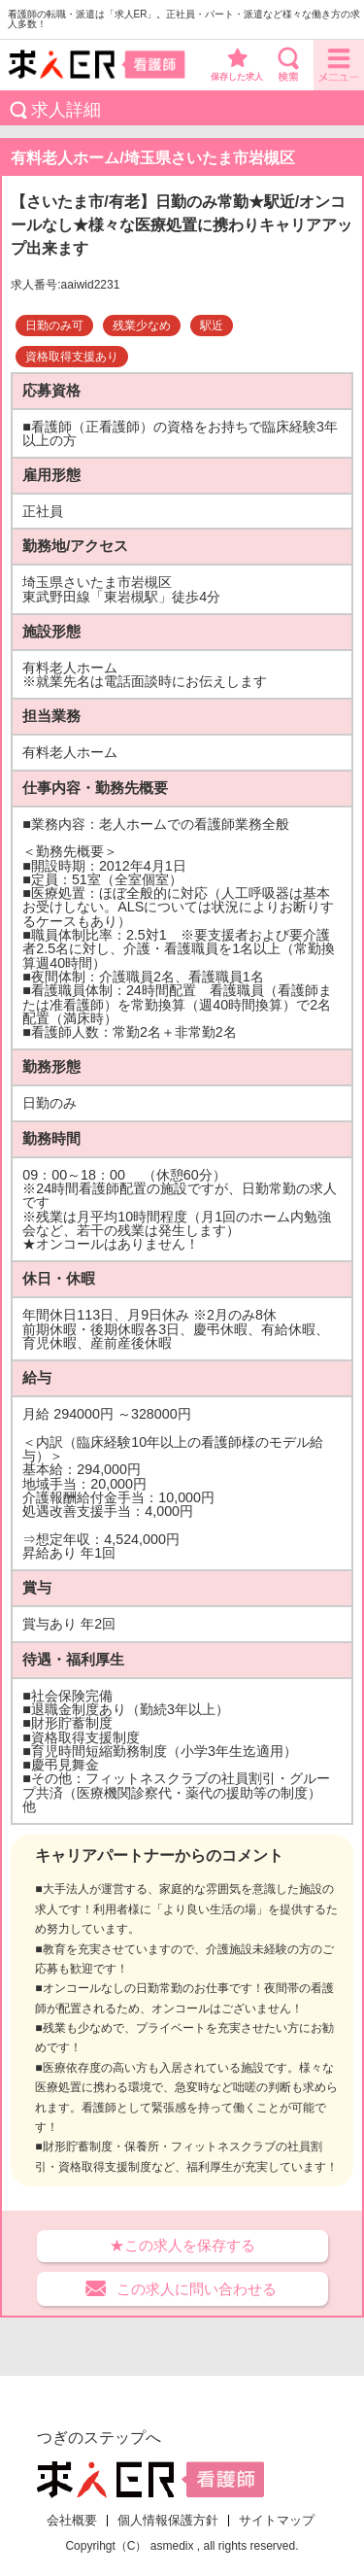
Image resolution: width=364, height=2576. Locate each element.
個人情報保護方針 (167, 2520)
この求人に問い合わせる (196, 2289)
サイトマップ (276, 2520)
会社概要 (72, 2520)
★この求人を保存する (182, 2245)
